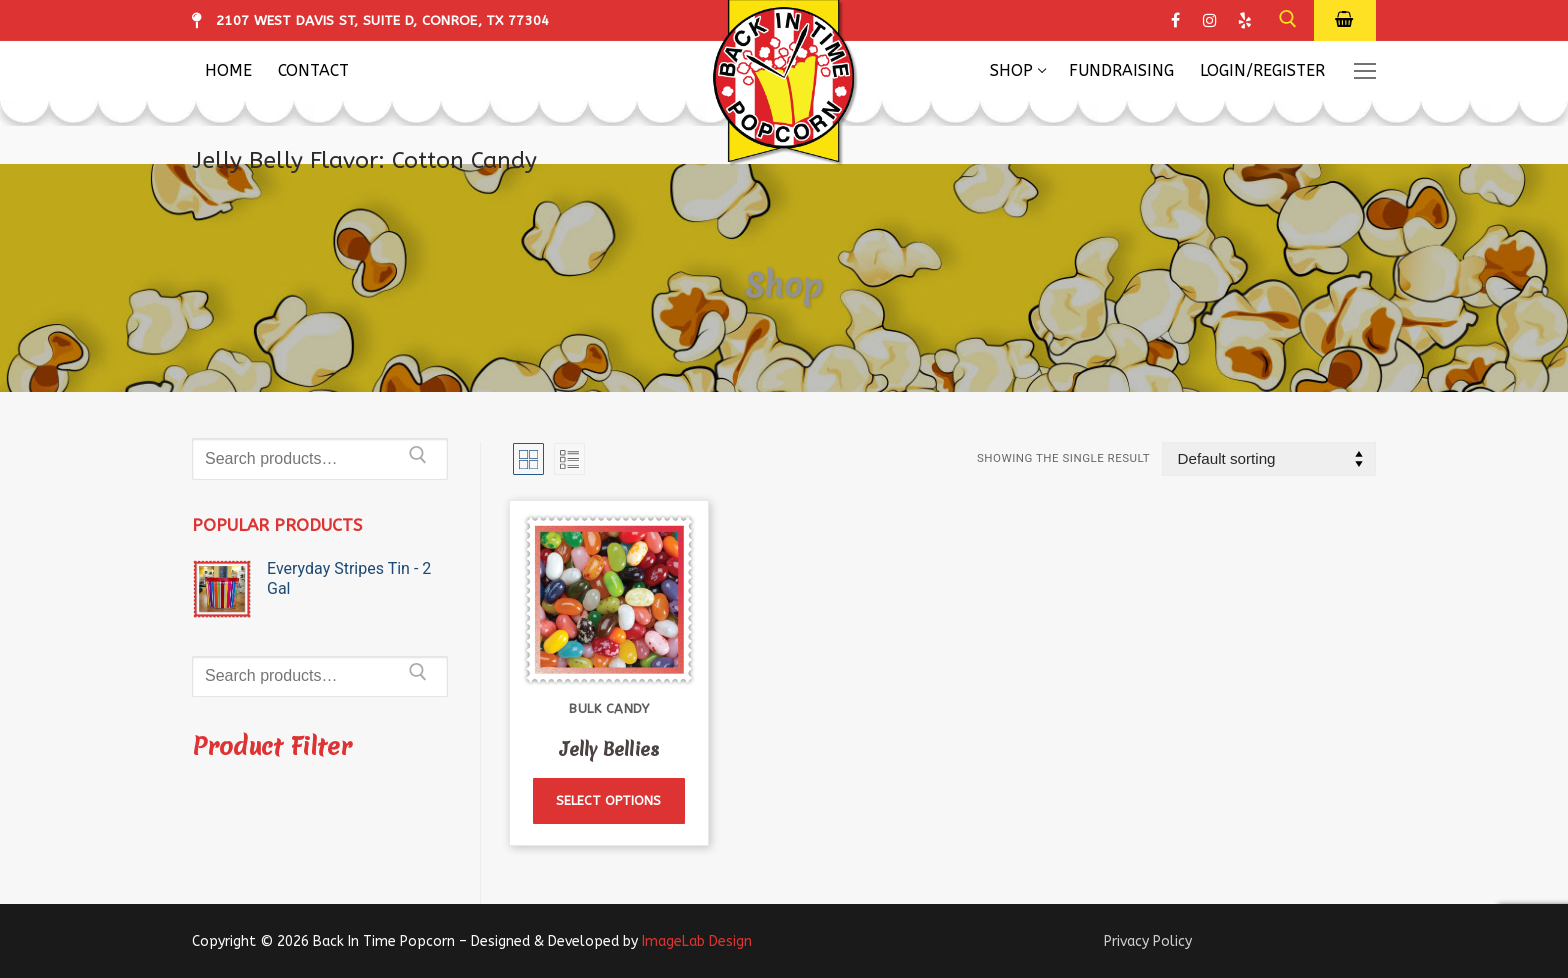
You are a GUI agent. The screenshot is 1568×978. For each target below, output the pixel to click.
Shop (784, 284)
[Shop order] (1269, 459)
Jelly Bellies (609, 749)
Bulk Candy (609, 708)
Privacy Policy (1148, 941)
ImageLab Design (697, 941)
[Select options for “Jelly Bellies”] (608, 801)
